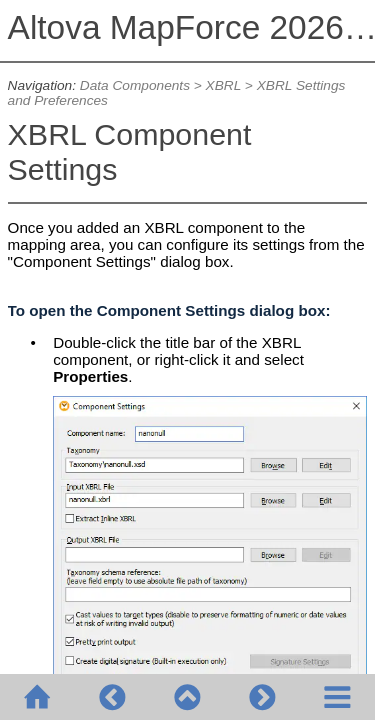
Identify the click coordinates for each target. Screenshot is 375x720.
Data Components (135, 85)
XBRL (223, 85)
